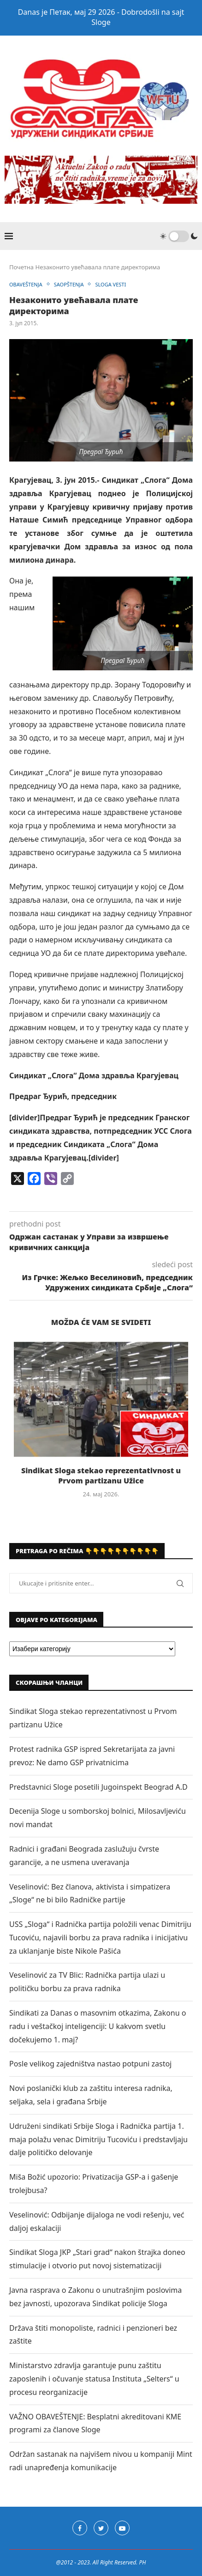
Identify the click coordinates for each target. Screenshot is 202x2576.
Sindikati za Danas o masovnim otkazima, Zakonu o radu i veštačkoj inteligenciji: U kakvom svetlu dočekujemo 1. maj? (97, 2026)
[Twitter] (101, 2528)
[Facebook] (79, 2528)
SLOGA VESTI (110, 284)
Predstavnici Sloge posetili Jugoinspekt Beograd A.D (98, 1787)
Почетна (21, 267)
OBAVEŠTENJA (25, 284)
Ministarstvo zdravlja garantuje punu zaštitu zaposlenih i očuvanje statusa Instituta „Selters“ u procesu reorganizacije (94, 2378)
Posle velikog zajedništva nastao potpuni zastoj (90, 2064)
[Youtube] (122, 2528)
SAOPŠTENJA (69, 284)
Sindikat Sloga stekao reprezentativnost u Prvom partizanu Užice (101, 1475)
